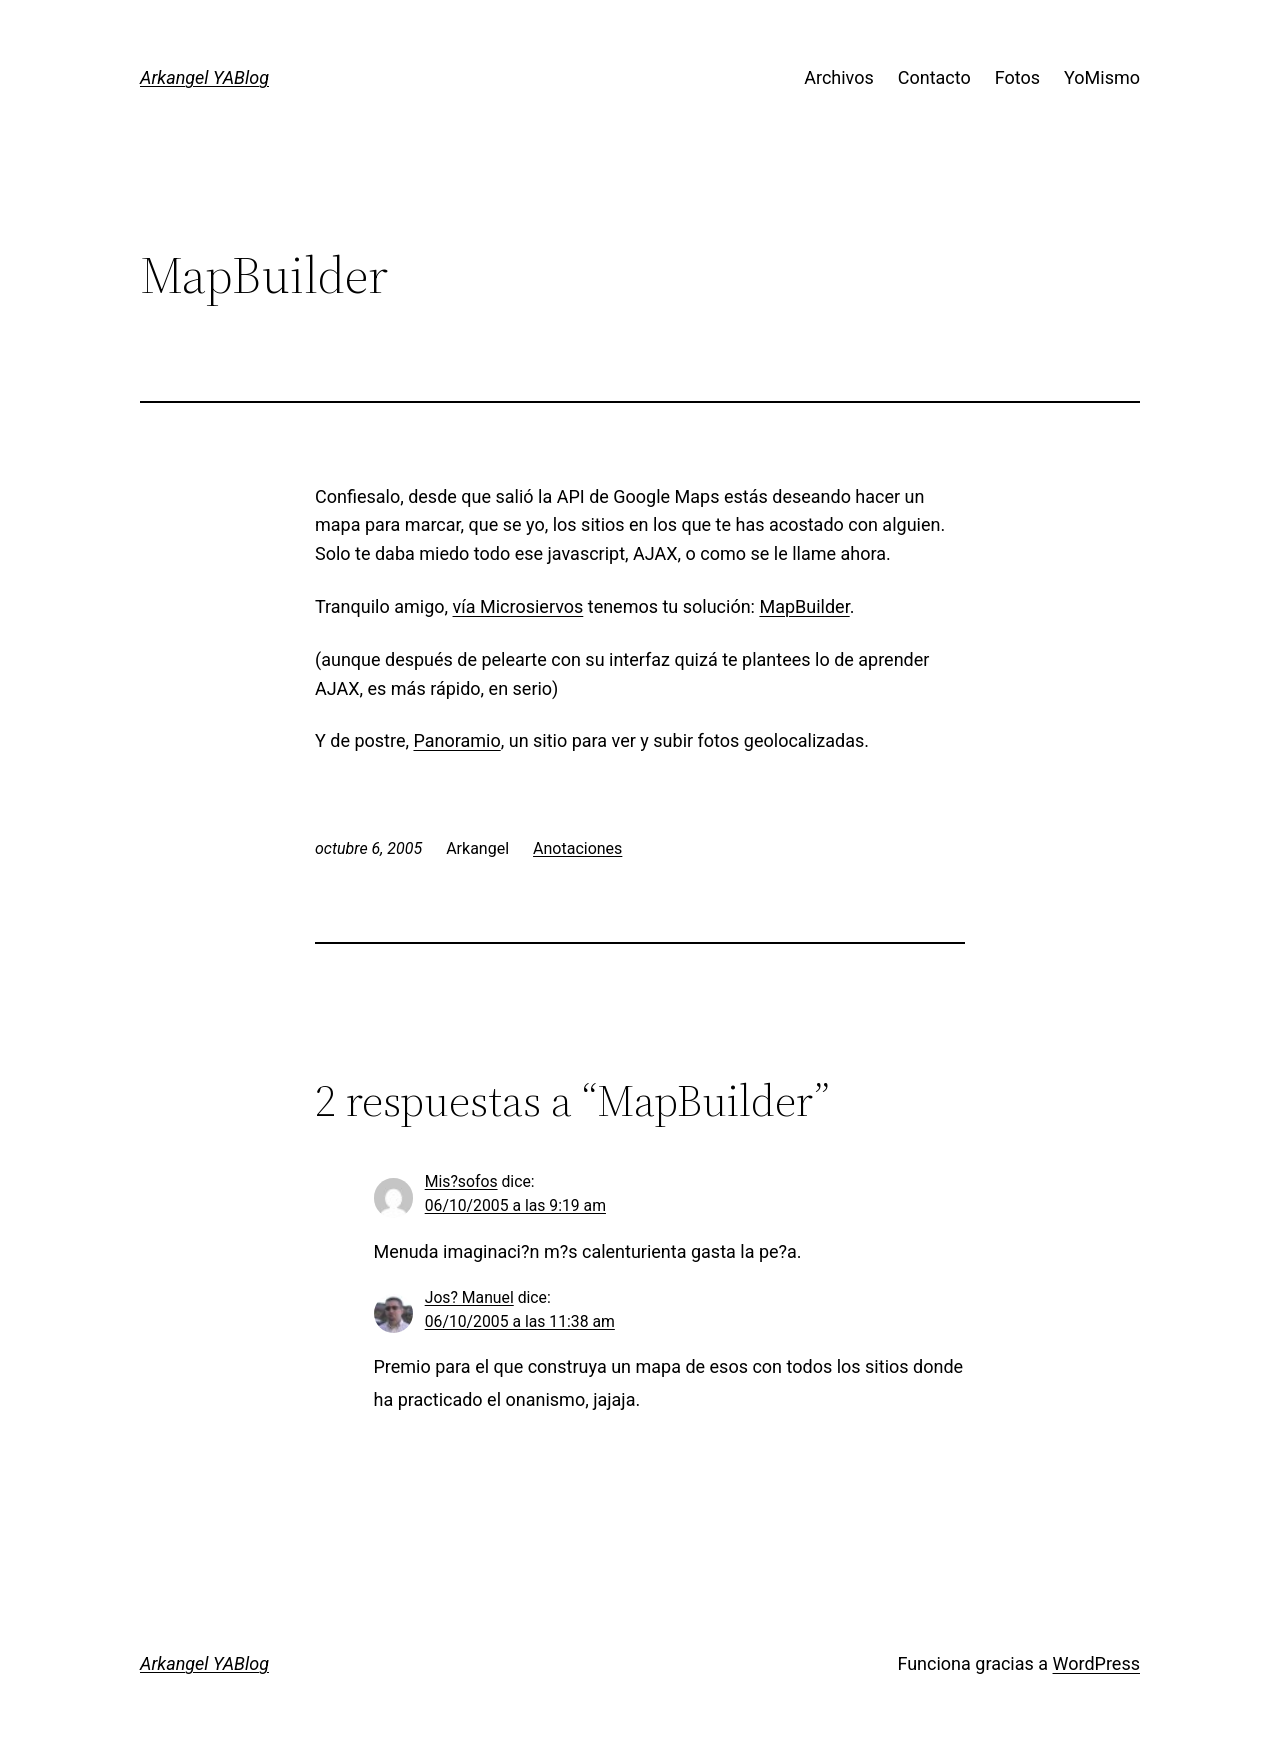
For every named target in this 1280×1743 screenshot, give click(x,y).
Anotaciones (577, 848)
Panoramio (456, 740)
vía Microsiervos (518, 606)
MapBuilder (804, 606)
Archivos (839, 77)
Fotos (1017, 77)
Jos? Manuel (469, 1297)
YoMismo (1102, 77)
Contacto (934, 77)
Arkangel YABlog (204, 77)
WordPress (1096, 1663)
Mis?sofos (461, 1181)
